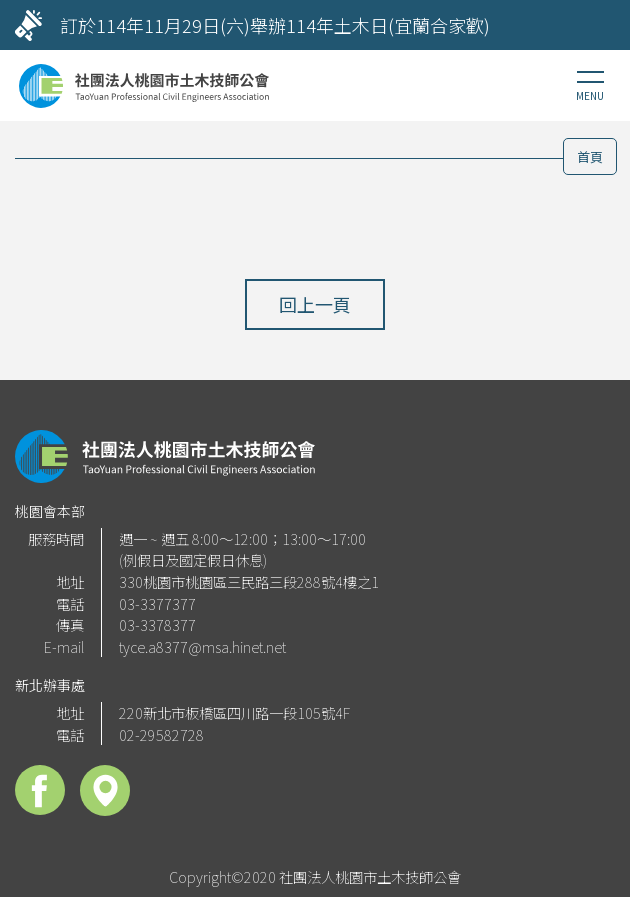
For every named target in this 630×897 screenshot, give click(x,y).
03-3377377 (157, 603)
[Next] (595, 25)
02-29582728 (161, 734)
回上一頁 (315, 304)
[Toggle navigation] (590, 86)
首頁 (590, 156)
